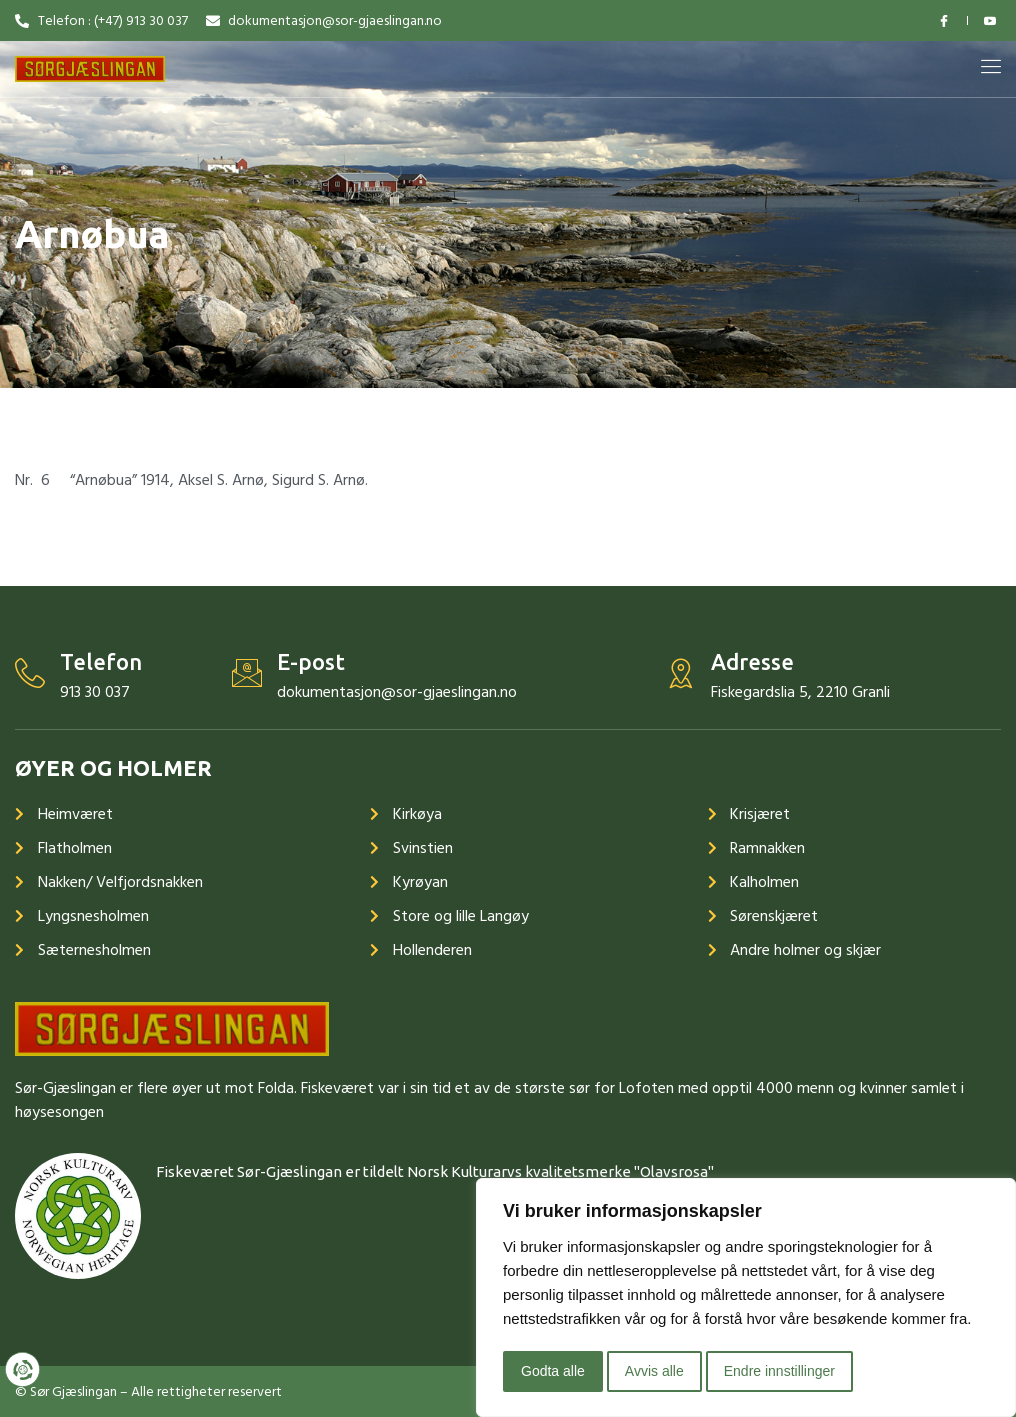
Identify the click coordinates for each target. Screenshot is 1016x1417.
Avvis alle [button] (654, 1371)
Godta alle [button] (553, 1371)
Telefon (101, 661)
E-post (311, 661)
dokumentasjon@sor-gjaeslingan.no (397, 692)
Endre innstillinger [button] (779, 1371)
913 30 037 (95, 692)
